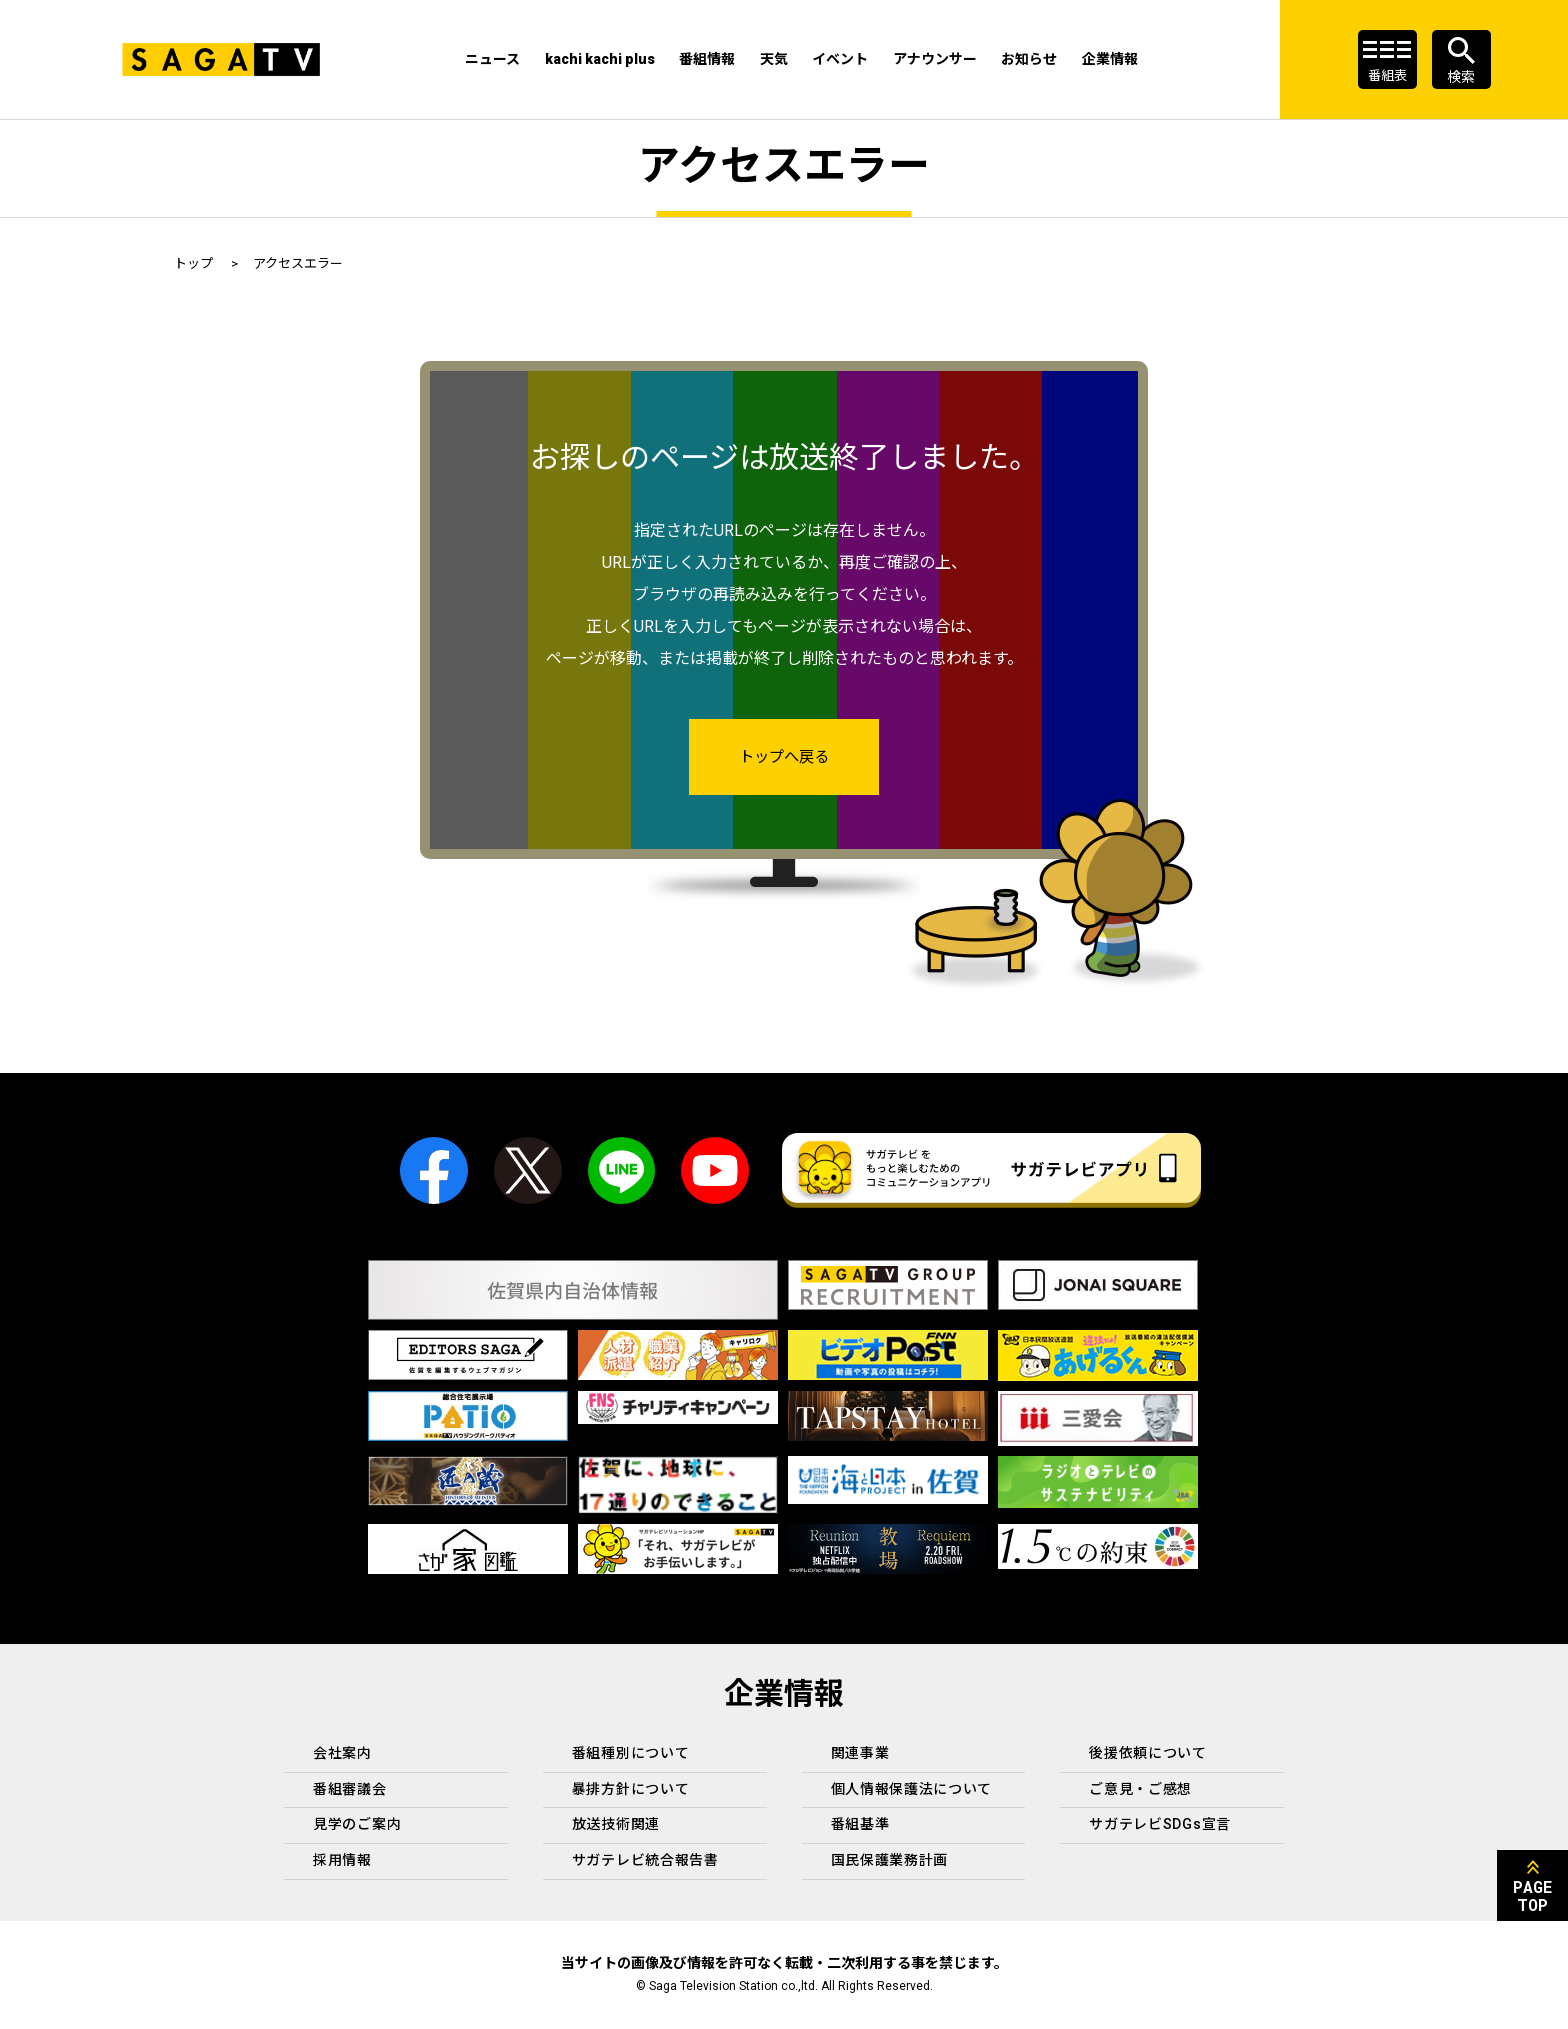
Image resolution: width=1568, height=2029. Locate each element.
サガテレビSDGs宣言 (1160, 1825)
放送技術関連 (616, 1825)
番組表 (1387, 77)
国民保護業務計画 (890, 1861)
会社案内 (342, 1754)
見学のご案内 (357, 1825)
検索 (1461, 77)
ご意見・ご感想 (1140, 1790)
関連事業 (860, 1754)
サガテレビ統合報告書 (645, 1861)
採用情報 (342, 1861)
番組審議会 (350, 1790)
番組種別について (631, 1754)
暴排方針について (631, 1790)
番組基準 (860, 1825)
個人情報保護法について (912, 1790)
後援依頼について (1148, 1754)
